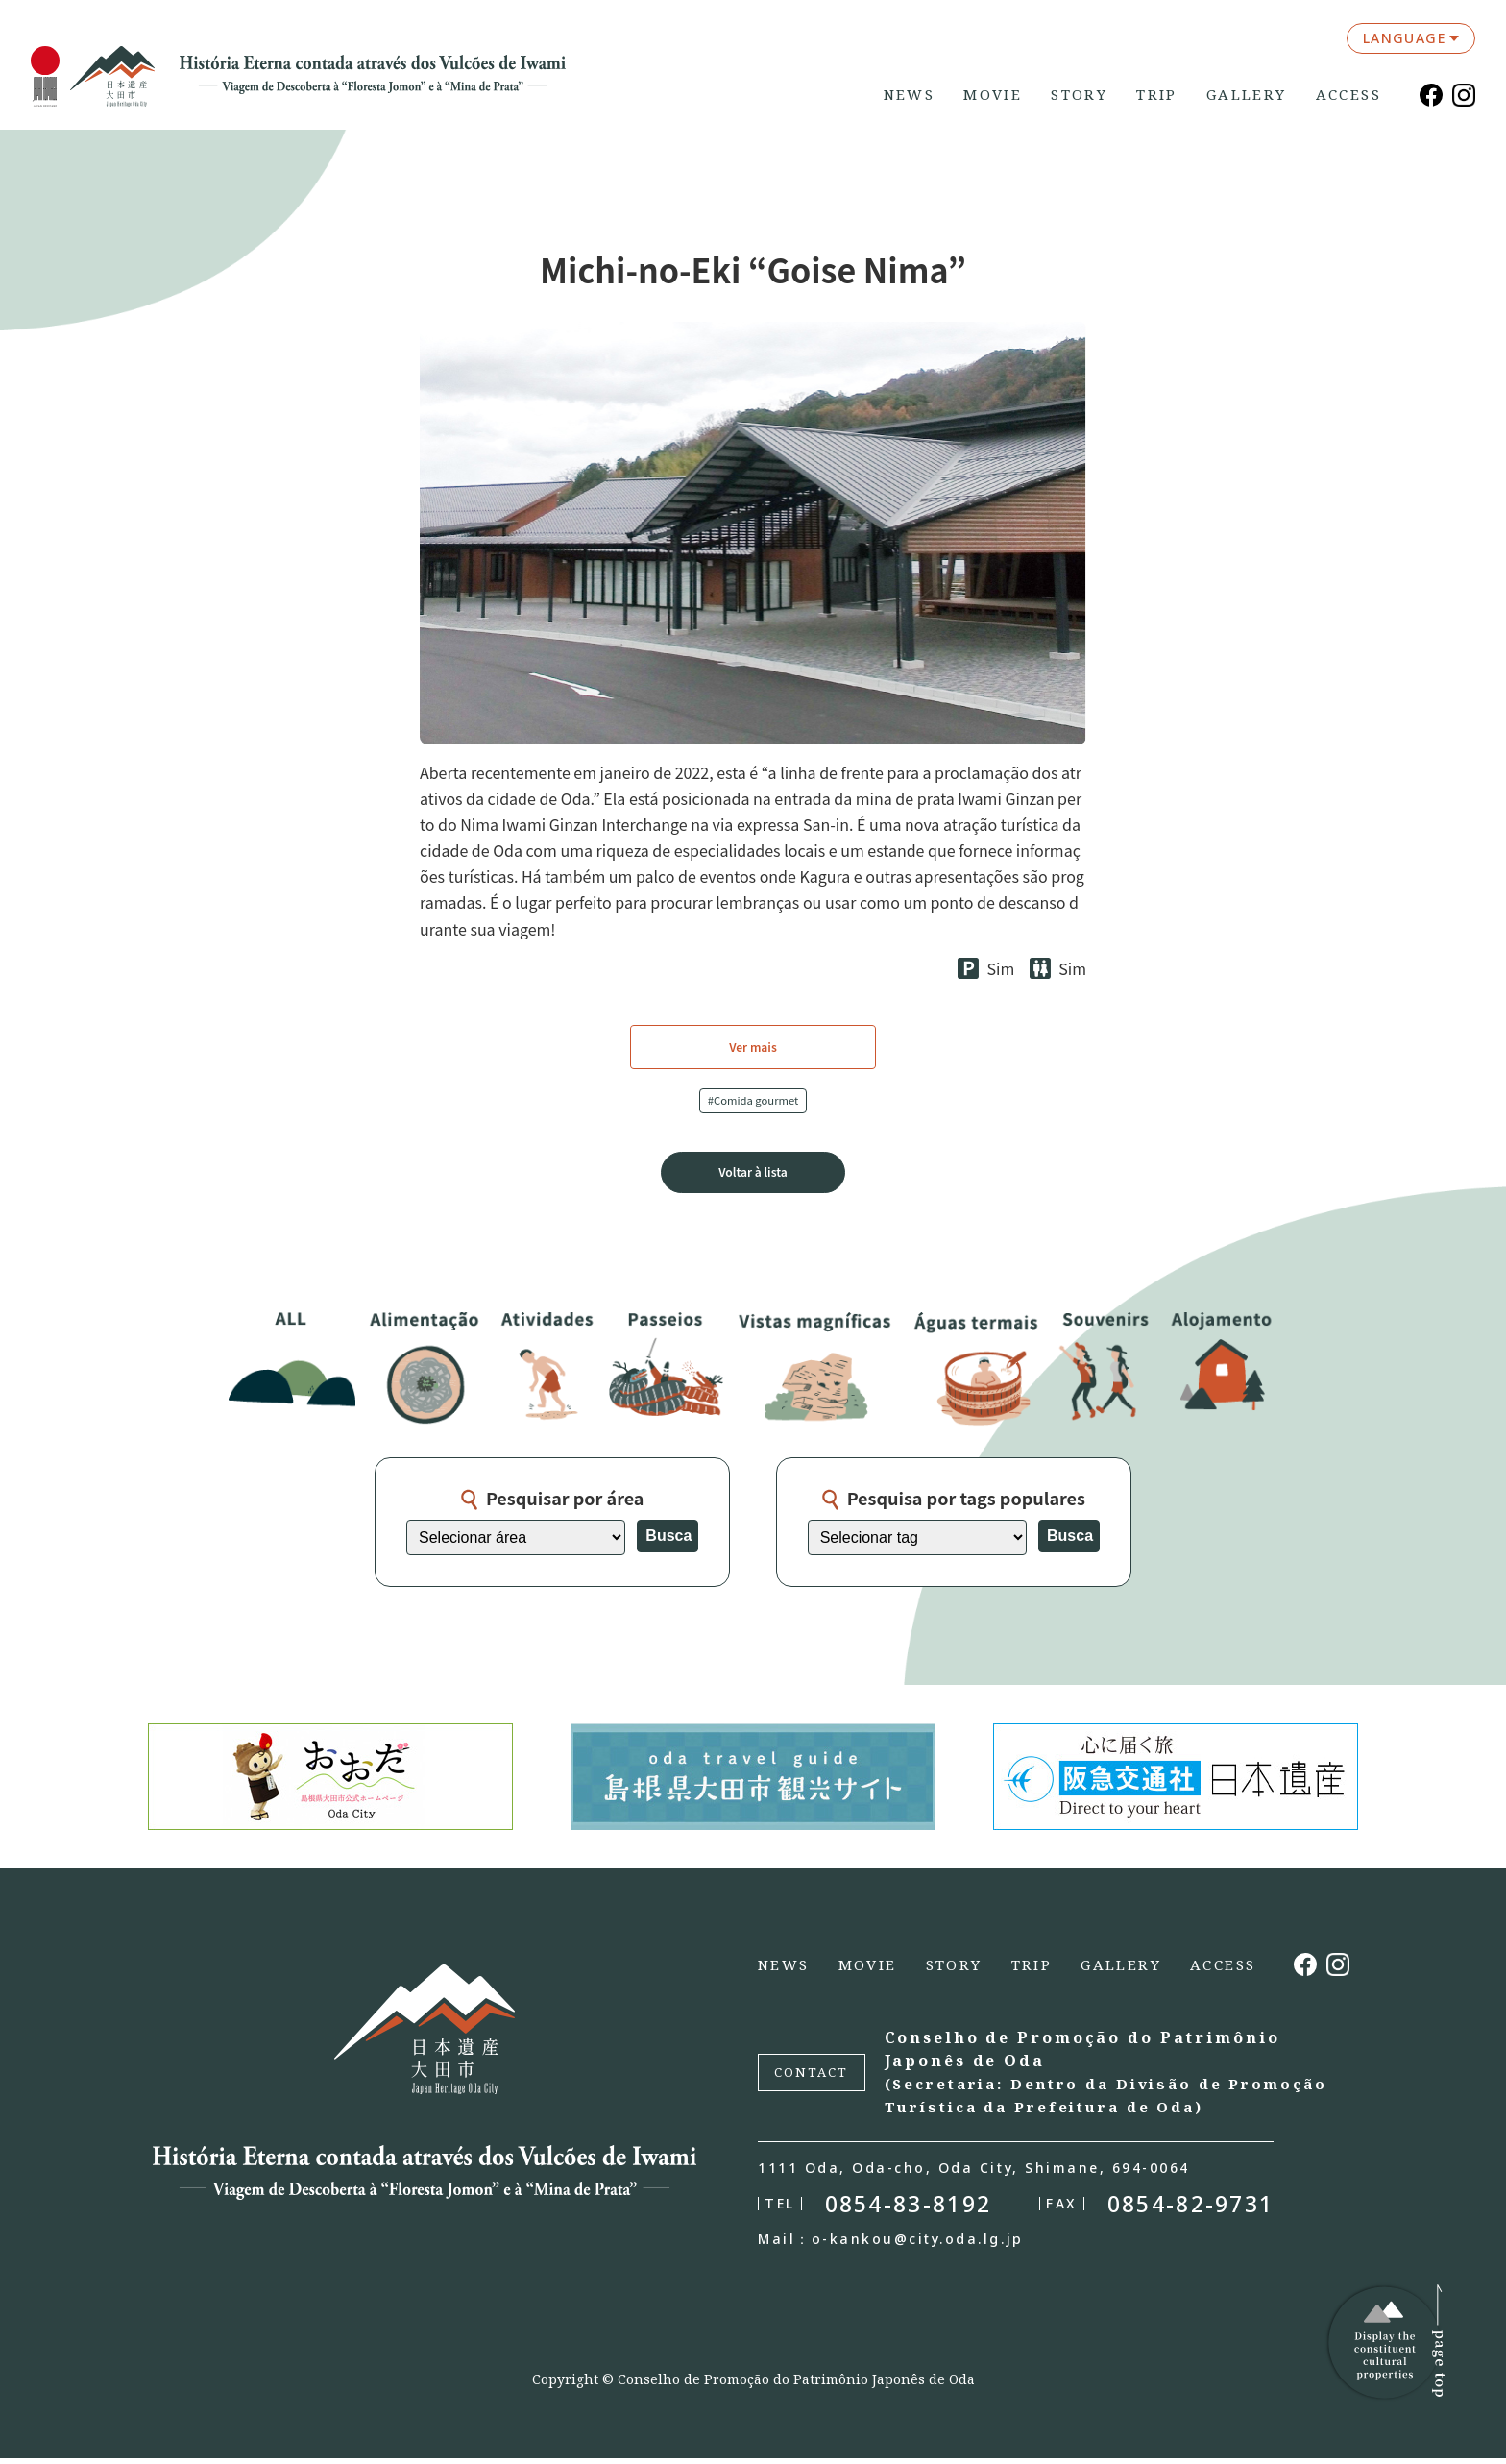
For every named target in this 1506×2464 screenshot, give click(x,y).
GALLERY (1246, 94)
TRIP (1157, 94)
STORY (1079, 94)
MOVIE (992, 94)
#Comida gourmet (753, 1102)
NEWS (909, 94)
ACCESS (1348, 94)
